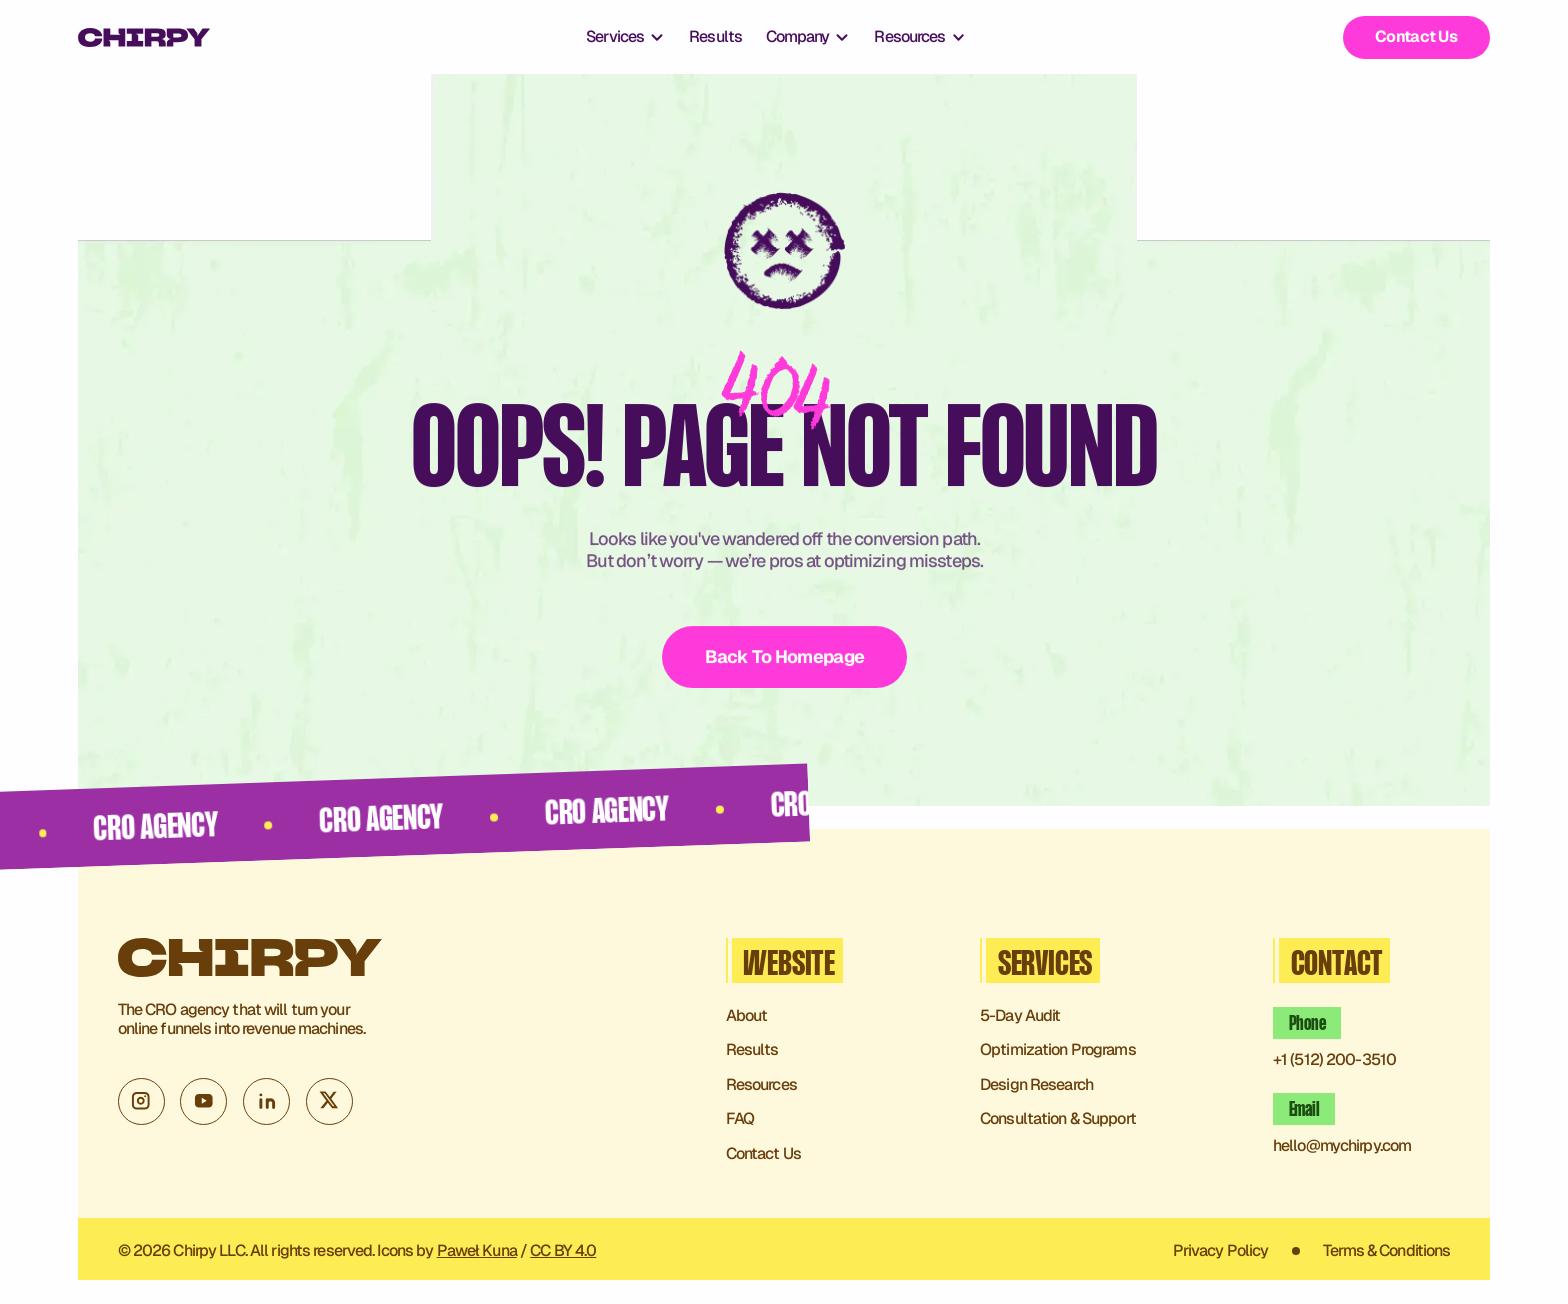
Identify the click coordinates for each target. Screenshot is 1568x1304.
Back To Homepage (784, 656)
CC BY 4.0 (563, 1250)
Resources (761, 1085)
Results (715, 37)
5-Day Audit (1020, 1016)
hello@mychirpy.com (1342, 1146)
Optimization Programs (1058, 1050)
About (747, 1016)
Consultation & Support (1058, 1119)
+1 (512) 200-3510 (1334, 1060)
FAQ (740, 1119)
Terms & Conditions (1386, 1251)
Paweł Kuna (477, 1250)
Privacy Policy (1221, 1251)
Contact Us (1416, 36)
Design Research (1036, 1085)
